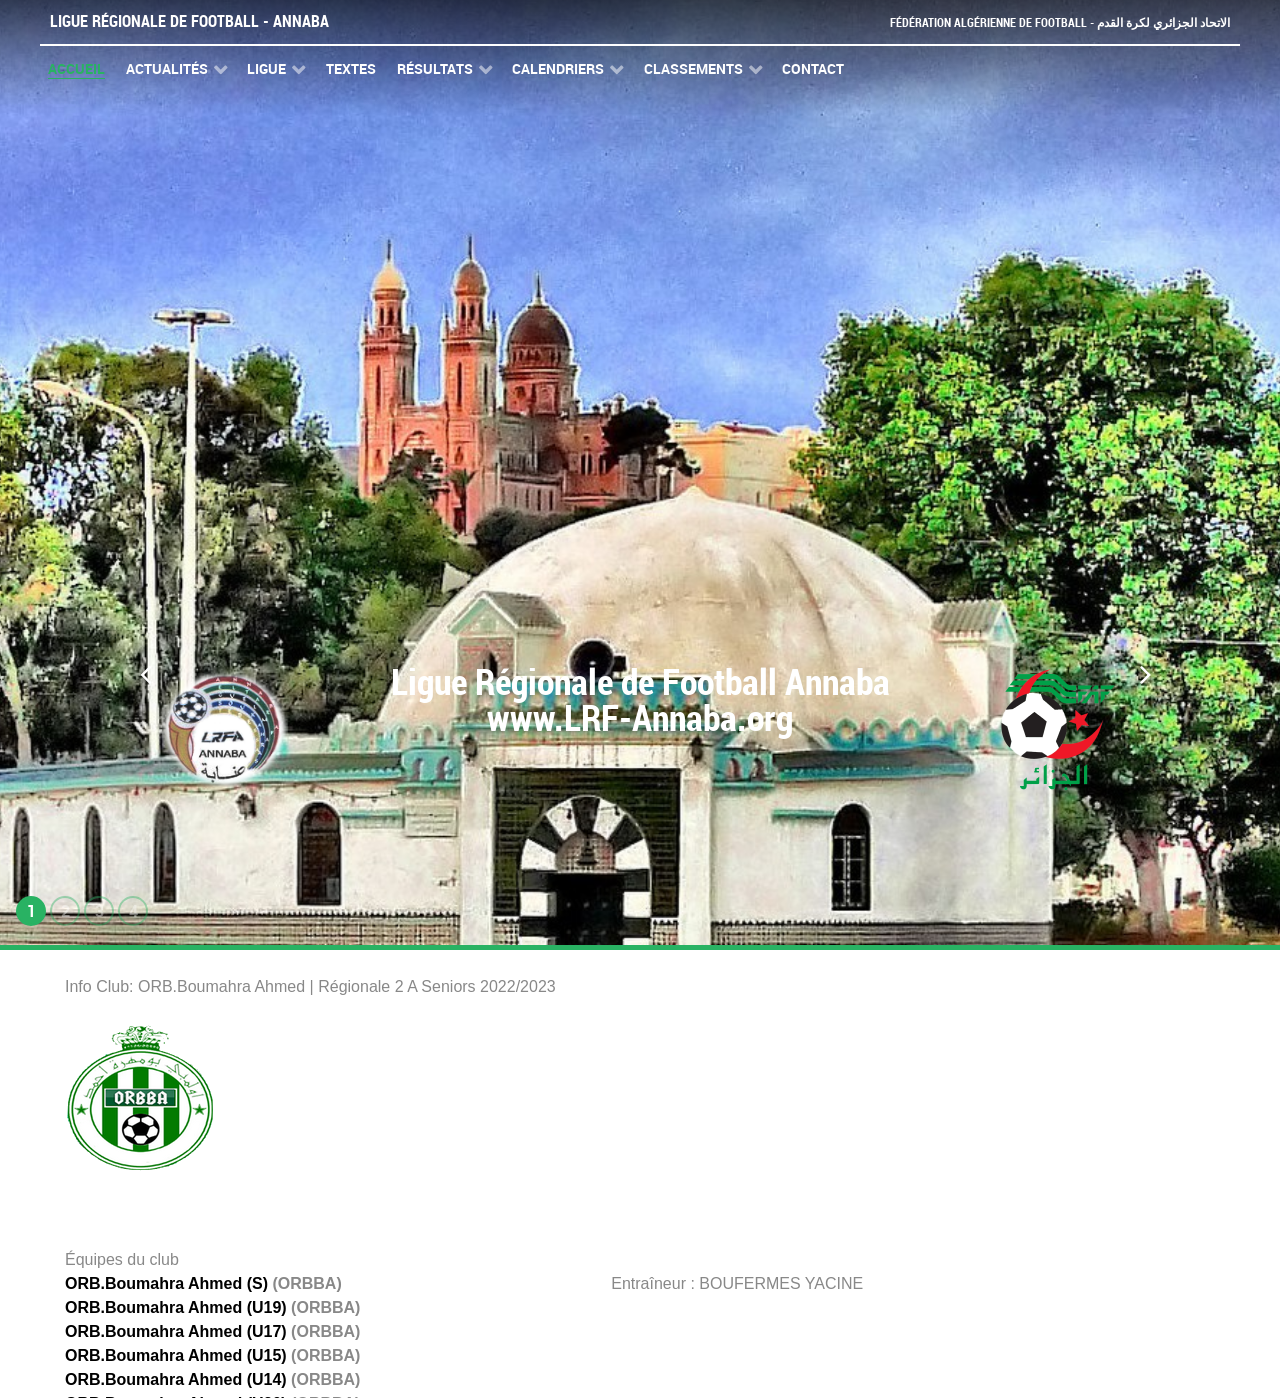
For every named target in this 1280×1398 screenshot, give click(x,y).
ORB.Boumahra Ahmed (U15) (176, 1355)
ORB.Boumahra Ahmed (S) (166, 1283)
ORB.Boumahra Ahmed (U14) (176, 1379)
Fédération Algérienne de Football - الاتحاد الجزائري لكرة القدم (1052, 22)
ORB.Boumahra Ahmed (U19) (176, 1307)
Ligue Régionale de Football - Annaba (189, 21)
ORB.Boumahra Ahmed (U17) (176, 1331)
